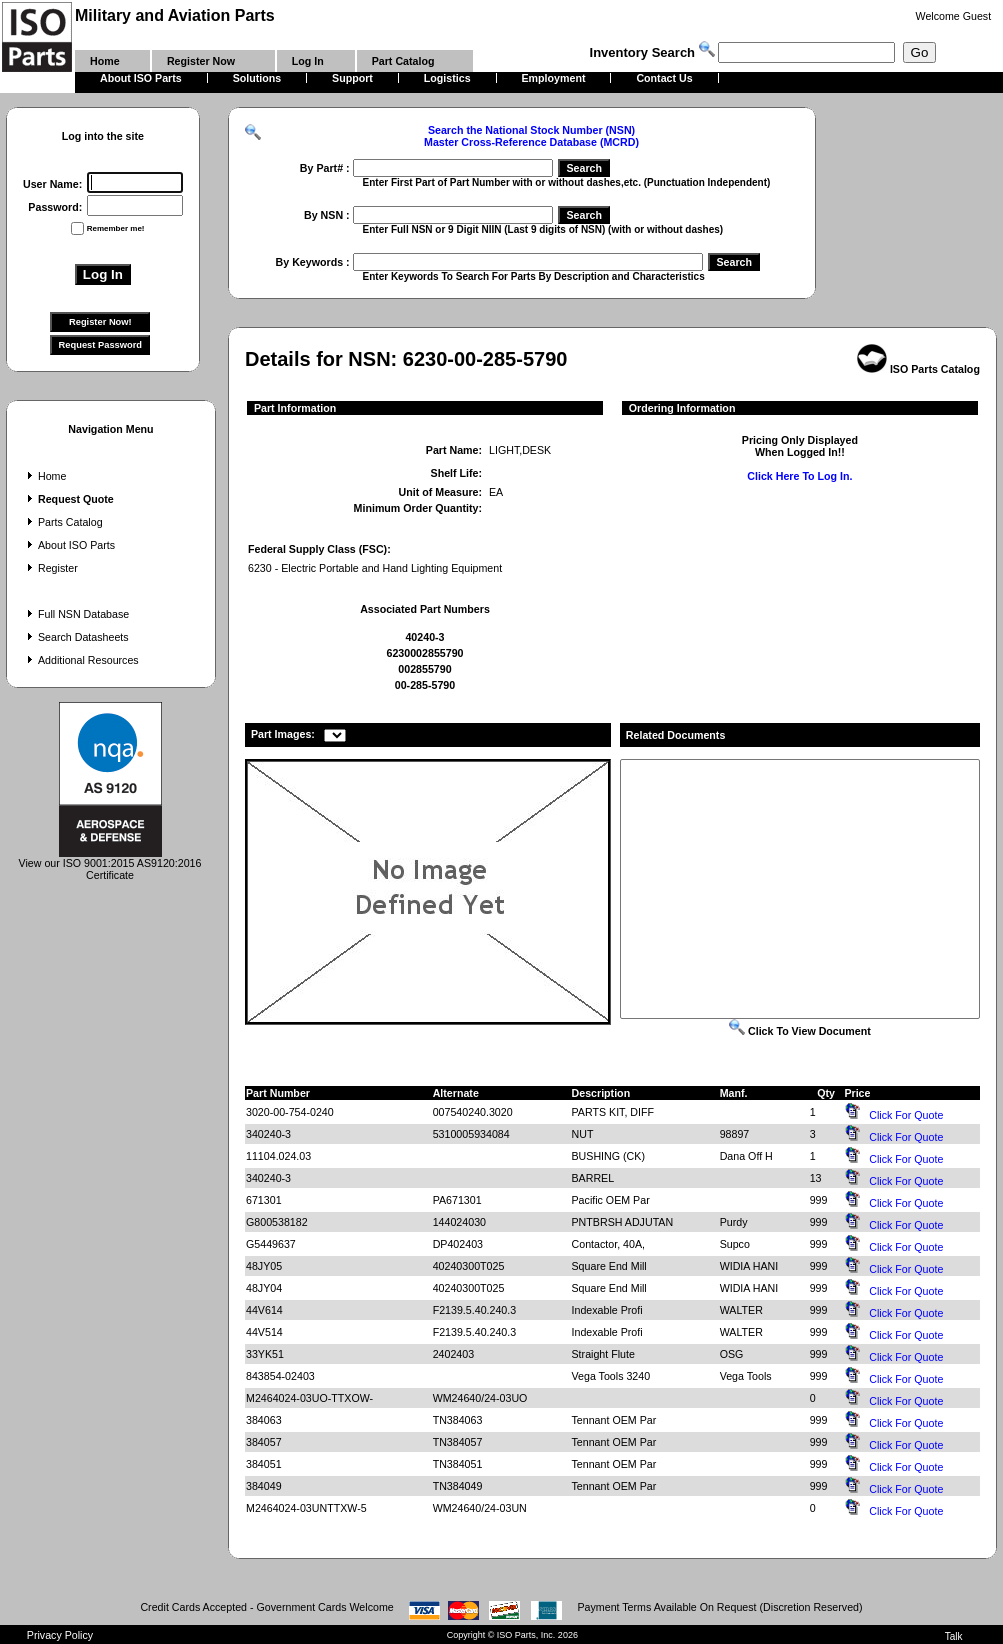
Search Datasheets (76, 637)
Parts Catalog (63, 522)
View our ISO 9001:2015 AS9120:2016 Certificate (110, 864)
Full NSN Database (76, 614)
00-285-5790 (425, 685)
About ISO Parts (69, 545)
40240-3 (424, 637)
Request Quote (68, 499)
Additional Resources (81, 660)
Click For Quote (906, 1115)
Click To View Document (800, 1031)
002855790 (424, 669)
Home (44, 476)
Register (50, 568)
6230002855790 (424, 653)
